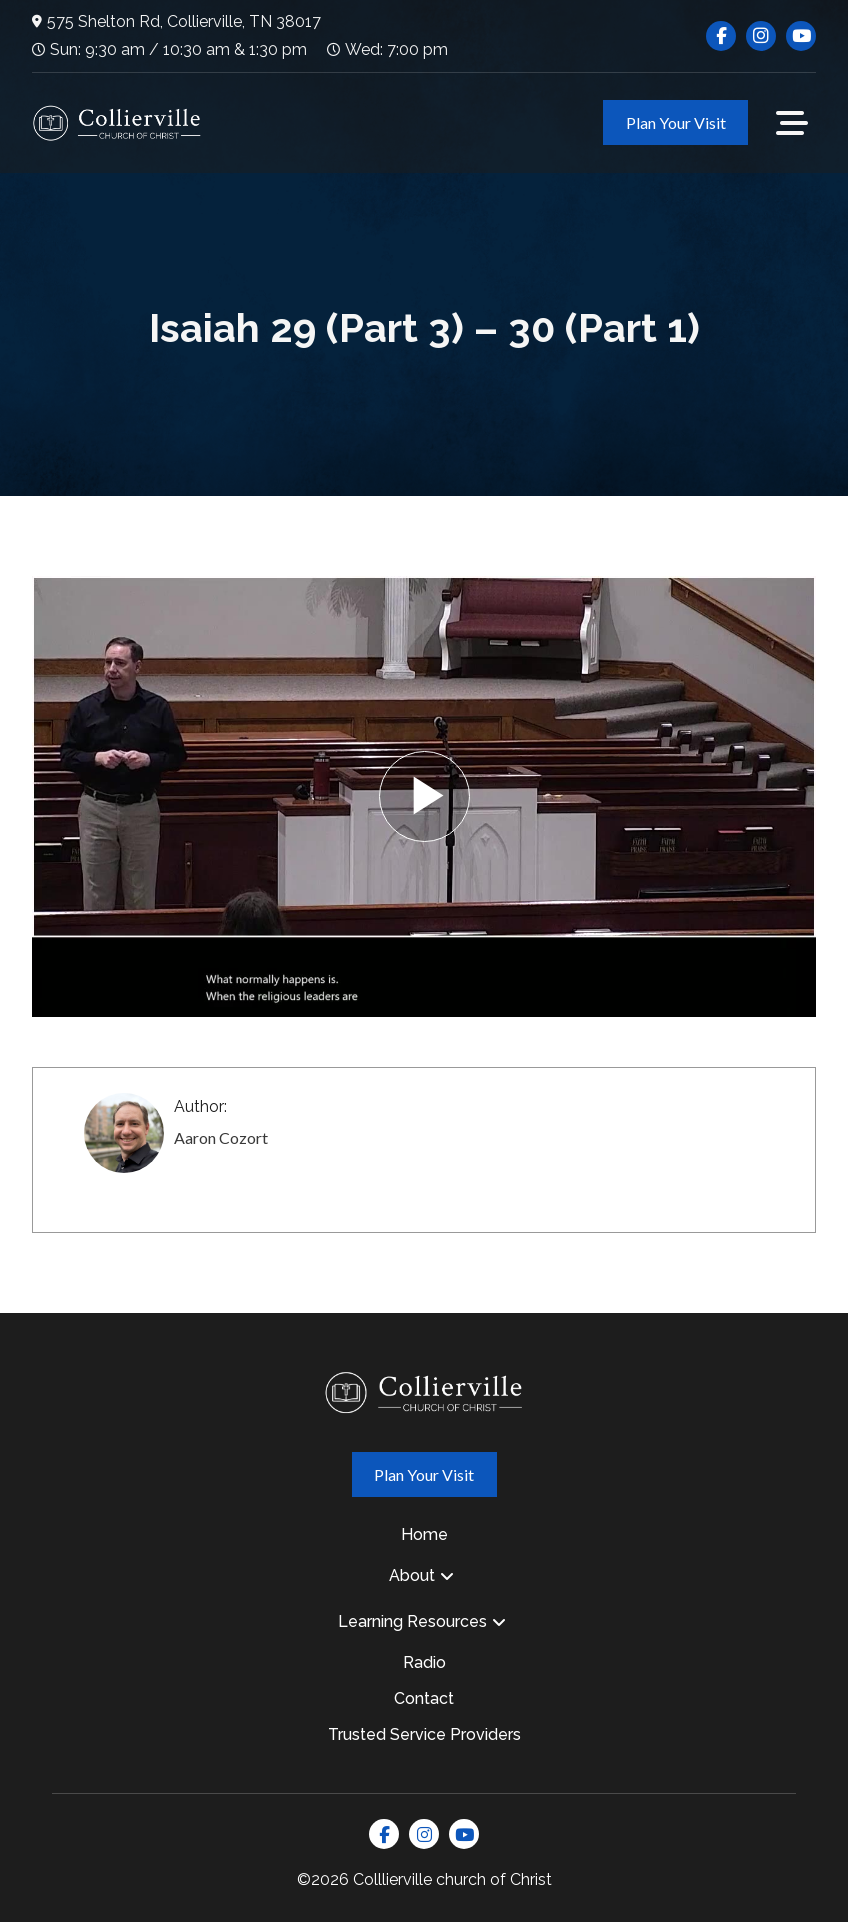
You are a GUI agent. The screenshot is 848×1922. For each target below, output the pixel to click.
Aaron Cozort (221, 1137)
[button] (792, 123)
